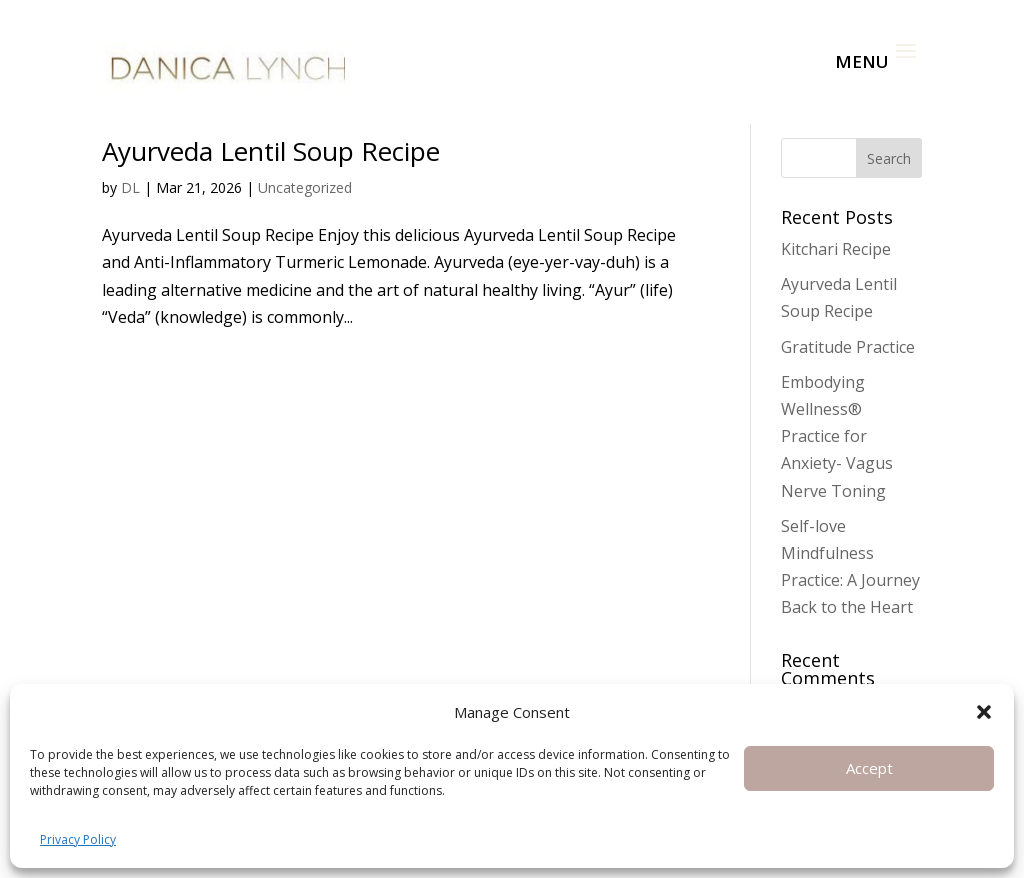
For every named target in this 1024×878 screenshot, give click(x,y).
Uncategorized (305, 187)
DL (130, 187)
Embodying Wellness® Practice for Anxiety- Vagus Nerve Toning (837, 436)
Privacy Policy (78, 839)
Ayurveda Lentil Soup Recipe (271, 151)
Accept (869, 768)
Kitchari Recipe (836, 249)
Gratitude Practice (848, 347)
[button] (984, 712)
